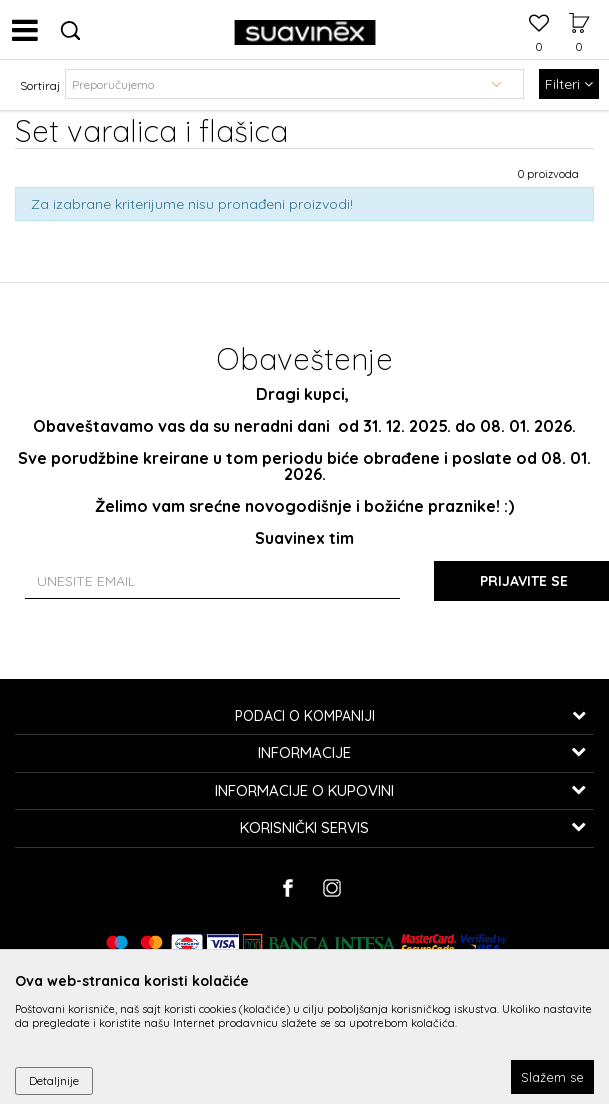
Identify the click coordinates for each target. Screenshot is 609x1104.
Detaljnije (54, 1080)
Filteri (569, 84)
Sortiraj (40, 85)
